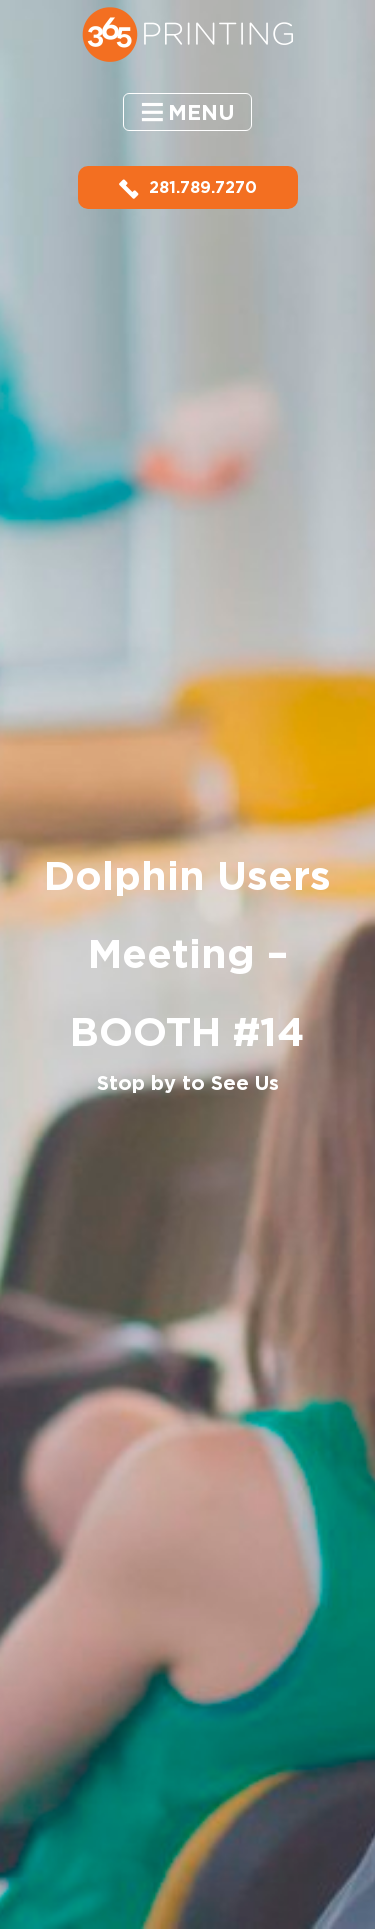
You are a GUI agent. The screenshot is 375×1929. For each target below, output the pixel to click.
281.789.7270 (188, 187)
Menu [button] (201, 112)
